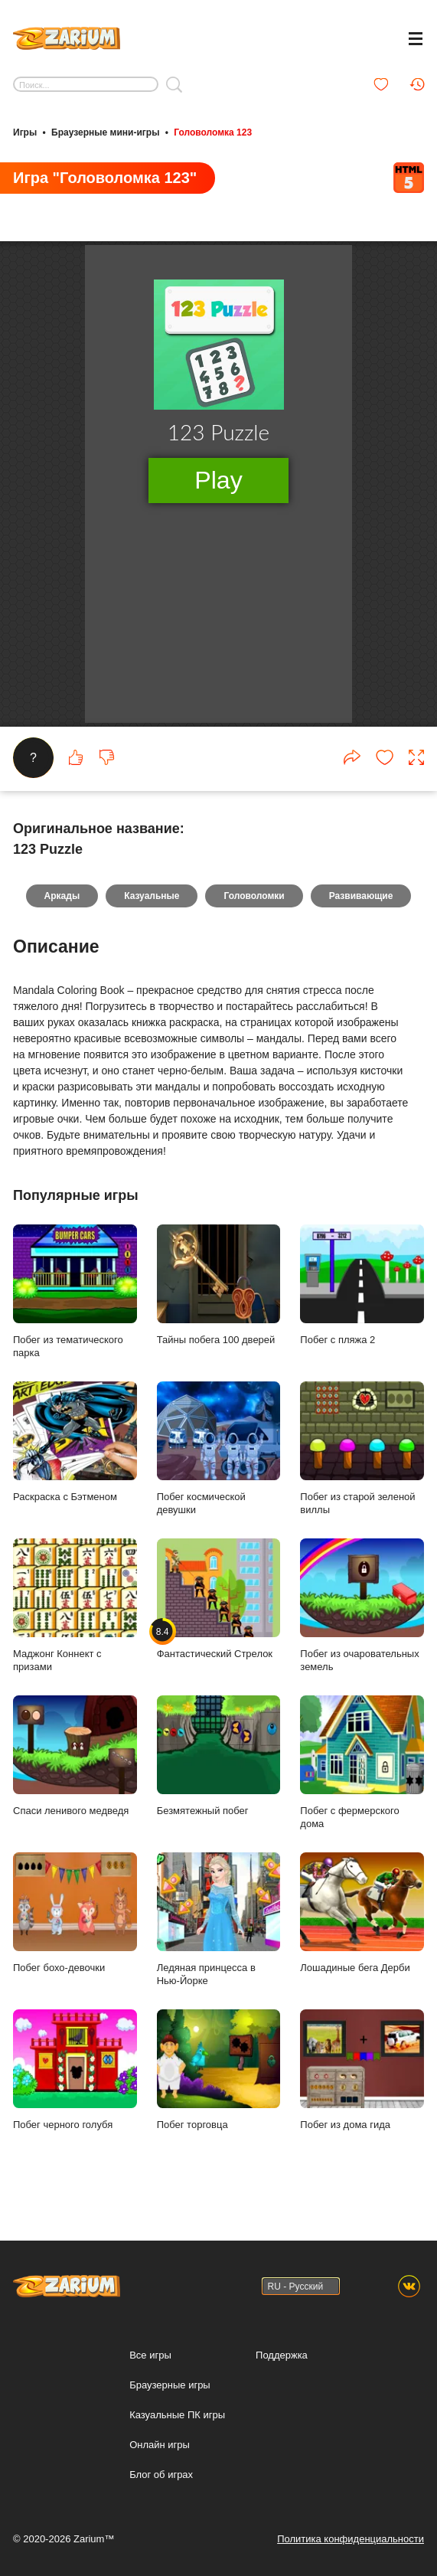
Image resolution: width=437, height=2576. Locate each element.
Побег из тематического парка (75, 1304)
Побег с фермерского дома (362, 1775)
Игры (25, 132)
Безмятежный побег (219, 1768)
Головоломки (253, 908)
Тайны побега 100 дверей (219, 1297)
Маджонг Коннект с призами (75, 1618)
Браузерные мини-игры (105, 132)
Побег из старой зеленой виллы (362, 1461)
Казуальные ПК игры (177, 2415)
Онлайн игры (159, 2444)
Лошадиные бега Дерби (362, 1925)
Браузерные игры (169, 2385)
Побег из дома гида (362, 2082)
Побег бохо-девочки (75, 1925)
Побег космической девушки (219, 1461)
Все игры (150, 2355)
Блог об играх (161, 2474)
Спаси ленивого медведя (75, 1768)
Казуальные (151, 908)
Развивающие (361, 908)
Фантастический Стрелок (219, 1611)
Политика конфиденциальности (350, 2539)
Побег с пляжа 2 (362, 1297)
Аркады (62, 908)
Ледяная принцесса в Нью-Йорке (219, 1932)
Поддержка (282, 2355)
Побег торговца (219, 2082)
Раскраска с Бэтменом (75, 1454)
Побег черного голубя (75, 2082)
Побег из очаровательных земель (362, 1618)
